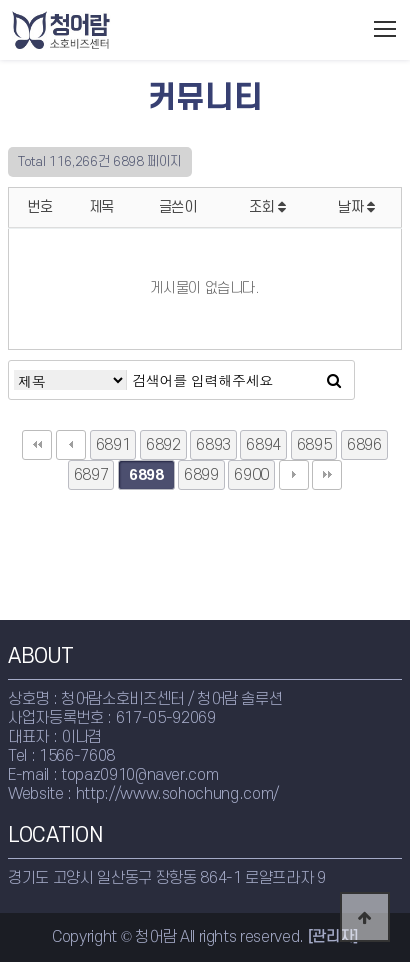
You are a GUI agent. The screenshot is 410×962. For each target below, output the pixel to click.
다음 (294, 475)
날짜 (356, 207)
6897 (91, 475)
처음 (37, 445)
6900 (251, 475)
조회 (267, 207)
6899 (201, 475)
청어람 (102, 30)
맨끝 (327, 475)
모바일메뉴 (385, 29)
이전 (71, 445)
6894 (263, 445)
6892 (163, 445)
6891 (113, 445)
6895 (314, 445)
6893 (213, 445)
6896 (364, 445)
